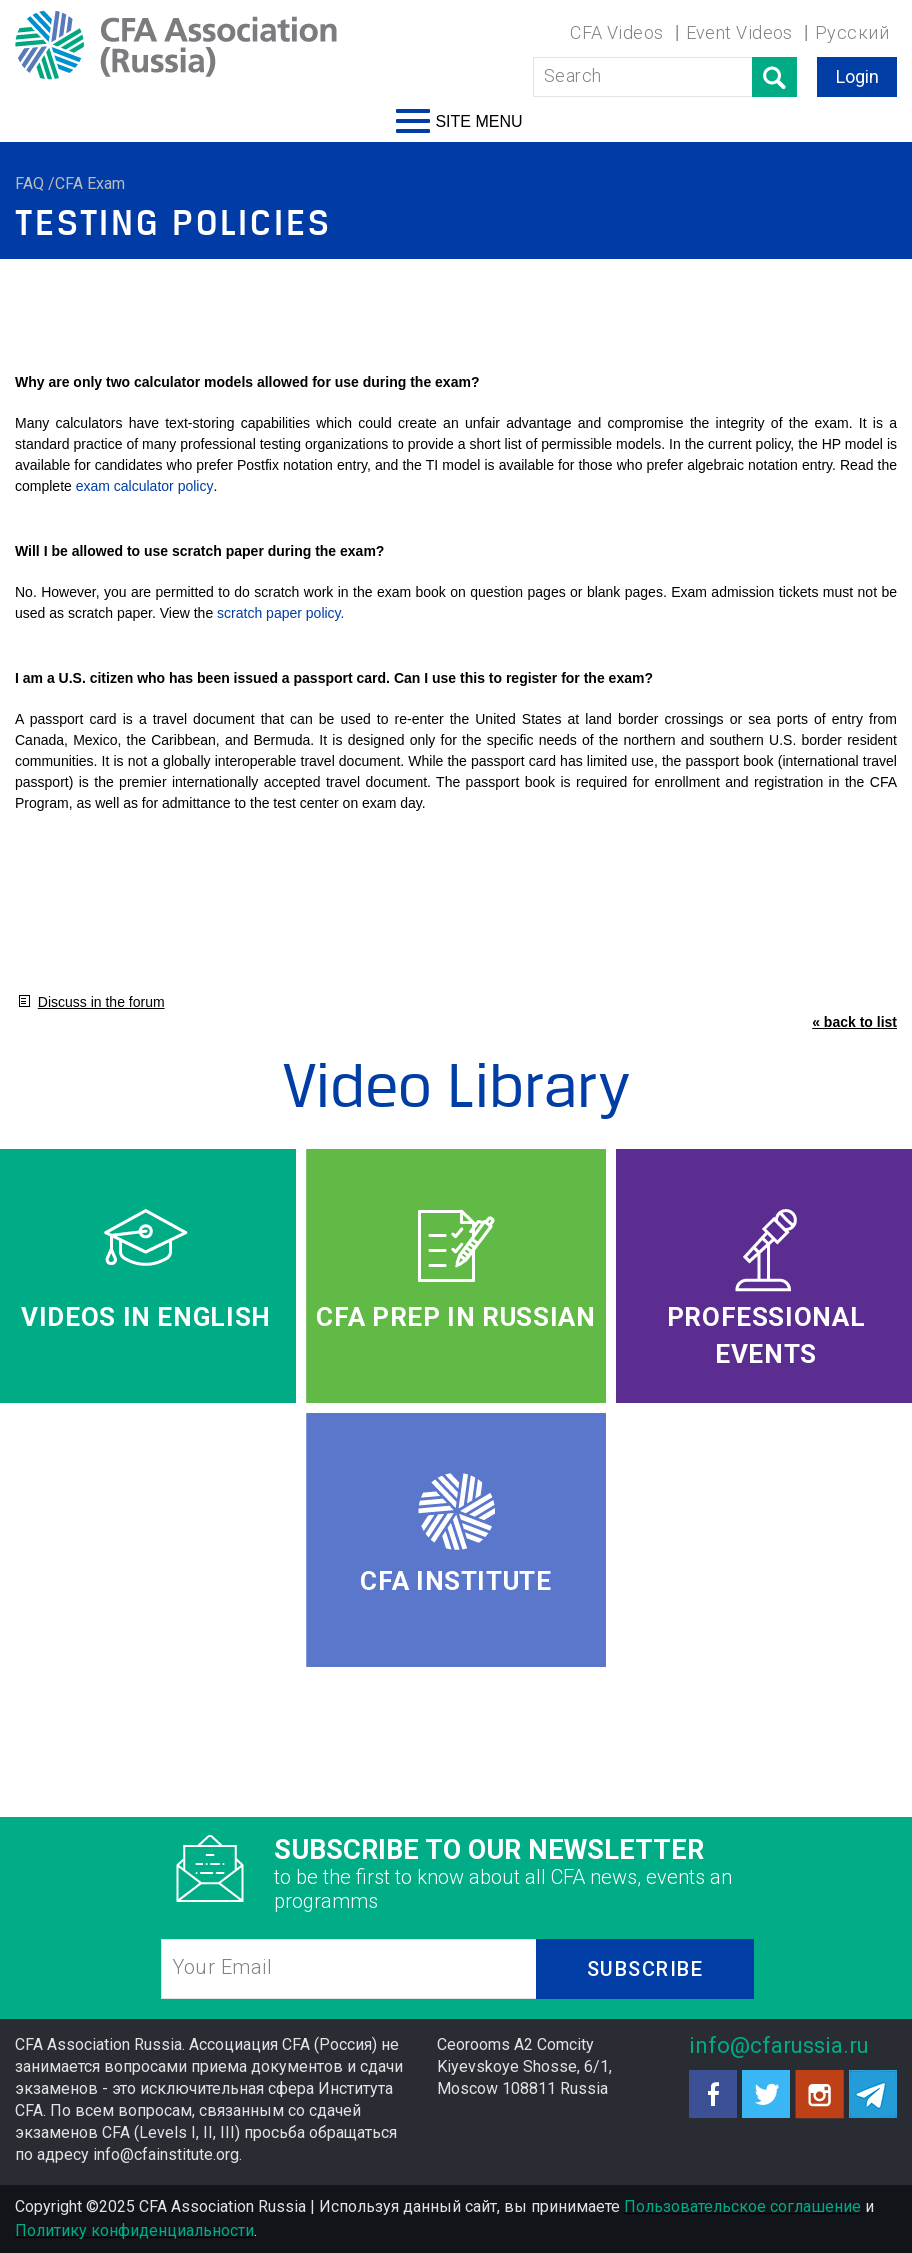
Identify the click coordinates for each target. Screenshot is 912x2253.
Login (857, 76)
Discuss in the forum (101, 1002)
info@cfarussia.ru (779, 2045)
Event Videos (739, 32)
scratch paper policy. (280, 613)
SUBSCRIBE (645, 1969)
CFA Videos (617, 32)
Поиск (774, 77)
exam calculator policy (145, 486)
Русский (852, 32)
